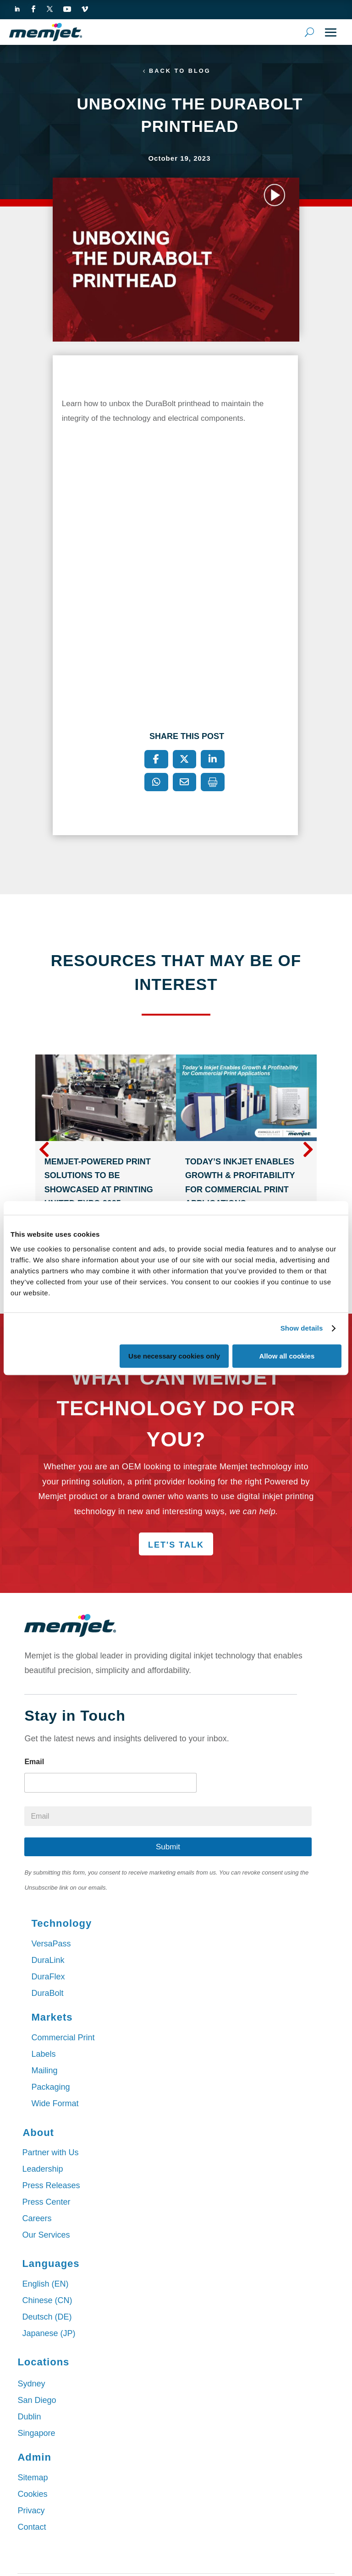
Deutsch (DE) (47, 2317)
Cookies (32, 2495)
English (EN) (45, 2284)
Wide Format (54, 2104)
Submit (168, 1847)
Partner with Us (50, 2153)
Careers (36, 2219)
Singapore (36, 2434)
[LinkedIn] (213, 759)
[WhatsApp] (156, 782)
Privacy (30, 2511)
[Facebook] (156, 759)
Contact (31, 2528)
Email (34, 1762)
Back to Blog (180, 70)
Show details (301, 1328)
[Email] (185, 782)
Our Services (46, 2235)
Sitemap (32, 2478)
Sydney (31, 2384)
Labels (43, 2054)
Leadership (42, 2169)
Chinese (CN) (47, 2301)
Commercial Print (62, 2038)
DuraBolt (47, 1993)
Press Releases (51, 2186)
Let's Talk (176, 1545)
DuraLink (47, 1960)
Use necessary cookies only (174, 1356)
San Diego (36, 2401)
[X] (185, 759)
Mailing (44, 2071)
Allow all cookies (286, 1356)
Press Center (46, 2202)
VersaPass (51, 1944)
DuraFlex (48, 1977)
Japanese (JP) (48, 2334)
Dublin (29, 2417)
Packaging (50, 2087)
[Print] (213, 782)
